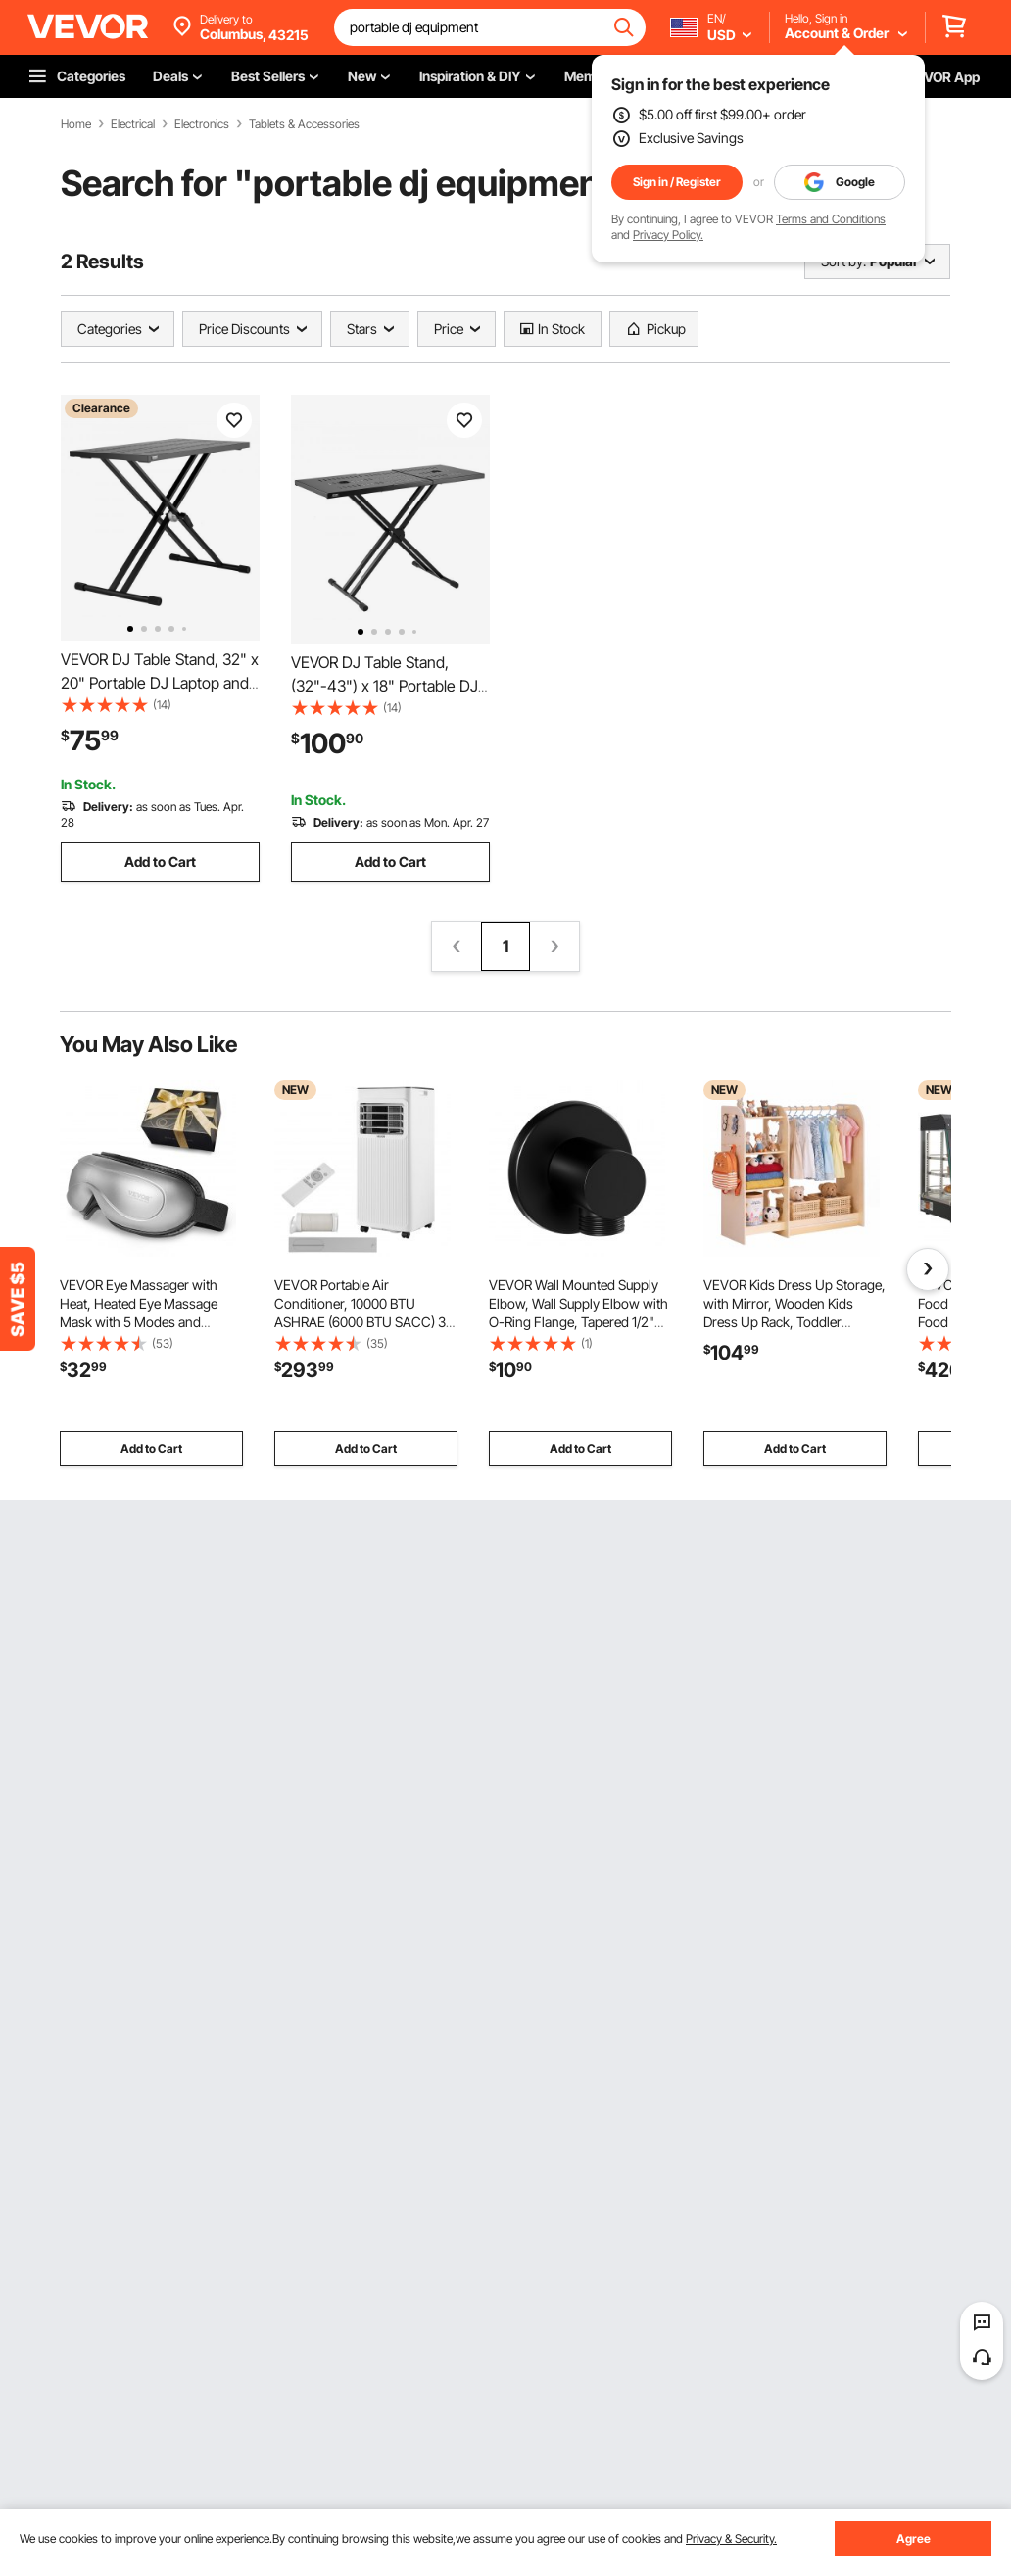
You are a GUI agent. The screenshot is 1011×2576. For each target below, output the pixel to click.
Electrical (133, 124)
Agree (913, 2538)
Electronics (201, 124)
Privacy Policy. (668, 234)
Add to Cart (160, 861)
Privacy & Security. (731, 2538)
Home (76, 124)
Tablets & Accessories (304, 124)
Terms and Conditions (831, 219)
